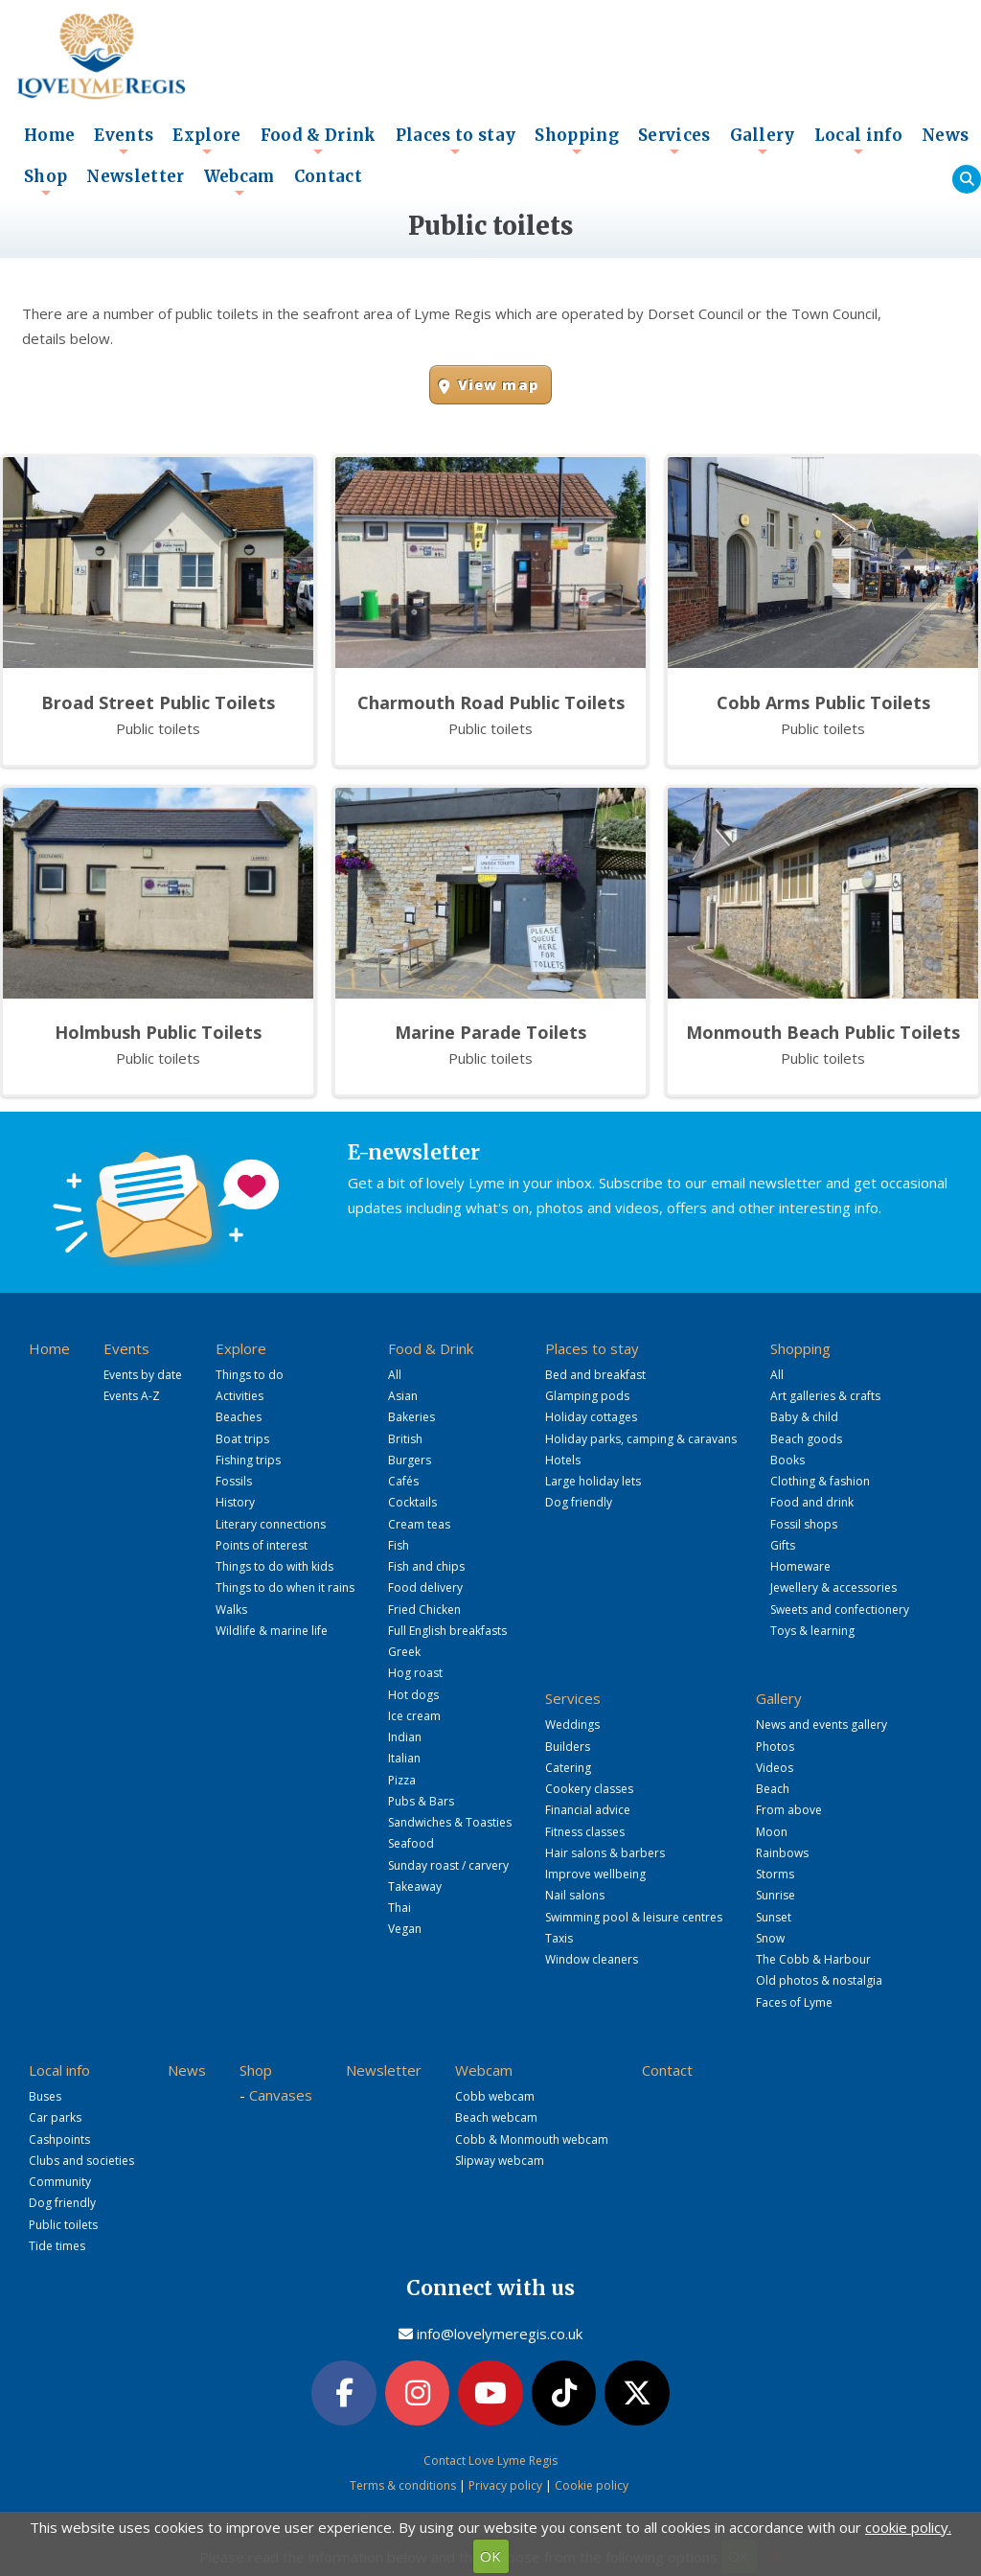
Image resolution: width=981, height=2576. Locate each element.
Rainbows (782, 1853)
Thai (399, 1907)
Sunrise (775, 1895)
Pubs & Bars (421, 1801)
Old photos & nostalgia (819, 1980)
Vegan (405, 1928)
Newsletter (135, 177)
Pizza (402, 1780)
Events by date (142, 1375)
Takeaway (415, 1886)
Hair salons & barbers (605, 1853)
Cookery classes (589, 1789)
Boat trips (242, 1439)
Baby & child (804, 1417)
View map (498, 385)
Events (123, 141)
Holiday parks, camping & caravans (641, 1439)
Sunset (773, 1917)
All (394, 1375)
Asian (403, 1396)
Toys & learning (812, 1630)
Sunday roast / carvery (448, 1865)
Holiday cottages (591, 1417)
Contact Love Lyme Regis (490, 2460)
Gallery (762, 141)
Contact (328, 177)
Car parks (55, 2117)
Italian (404, 1758)
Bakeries (411, 1417)
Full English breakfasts (447, 1630)
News (945, 136)
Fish (398, 1545)
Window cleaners (591, 1959)
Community (60, 2182)
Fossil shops (803, 1524)
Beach (772, 1789)
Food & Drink (318, 141)
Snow (770, 1938)
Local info (858, 141)
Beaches (239, 1417)
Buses (45, 2096)
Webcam (239, 182)
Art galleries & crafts (825, 1396)
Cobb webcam (495, 2096)
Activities (239, 1396)
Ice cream (414, 1716)
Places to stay (456, 141)
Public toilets (63, 2225)
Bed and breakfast (595, 1375)
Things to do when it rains (285, 1587)
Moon (771, 1832)
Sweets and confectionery (839, 1609)
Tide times (57, 2246)
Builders (567, 1746)
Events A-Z (131, 1396)
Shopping (577, 141)
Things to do (250, 1375)
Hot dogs (413, 1695)
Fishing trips (248, 1460)
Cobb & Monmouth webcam (531, 2139)
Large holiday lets (593, 1481)
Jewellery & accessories (833, 1587)
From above (789, 1810)
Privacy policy (505, 2485)
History (235, 1502)
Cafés (403, 1481)
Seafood (411, 1843)
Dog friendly (578, 1502)
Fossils (234, 1481)
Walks (231, 1609)
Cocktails (412, 1502)
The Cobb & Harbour (813, 1959)
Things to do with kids (274, 1566)
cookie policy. (908, 2527)
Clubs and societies (81, 2160)
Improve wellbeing (595, 1874)
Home (49, 136)
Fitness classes (585, 1832)
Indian (405, 1737)
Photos (775, 1746)
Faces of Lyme (794, 2002)
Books (787, 1460)
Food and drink (812, 1502)
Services (674, 141)
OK (490, 2555)
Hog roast (415, 1673)
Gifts (782, 1545)
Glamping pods (587, 1396)
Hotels (563, 1460)
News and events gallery (821, 1724)
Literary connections (271, 1524)
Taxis (559, 1938)
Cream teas (419, 1524)
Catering (568, 1768)
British (405, 1439)
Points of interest (262, 1545)
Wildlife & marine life (272, 1630)
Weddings (572, 1724)
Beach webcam (496, 2117)
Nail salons (575, 1895)
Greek (404, 1652)
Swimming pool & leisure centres (633, 1917)
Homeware (800, 1566)
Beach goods (806, 1439)
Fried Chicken (424, 1609)
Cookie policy (591, 2485)
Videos (774, 1768)
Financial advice (587, 1810)
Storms (775, 1874)
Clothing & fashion (820, 1481)
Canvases (280, 2094)
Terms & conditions (403, 2485)
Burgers (409, 1460)
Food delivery (425, 1587)
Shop (45, 182)
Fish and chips (426, 1566)
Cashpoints (59, 2139)
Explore (206, 141)
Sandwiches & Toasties (450, 1822)
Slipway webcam (499, 2160)
